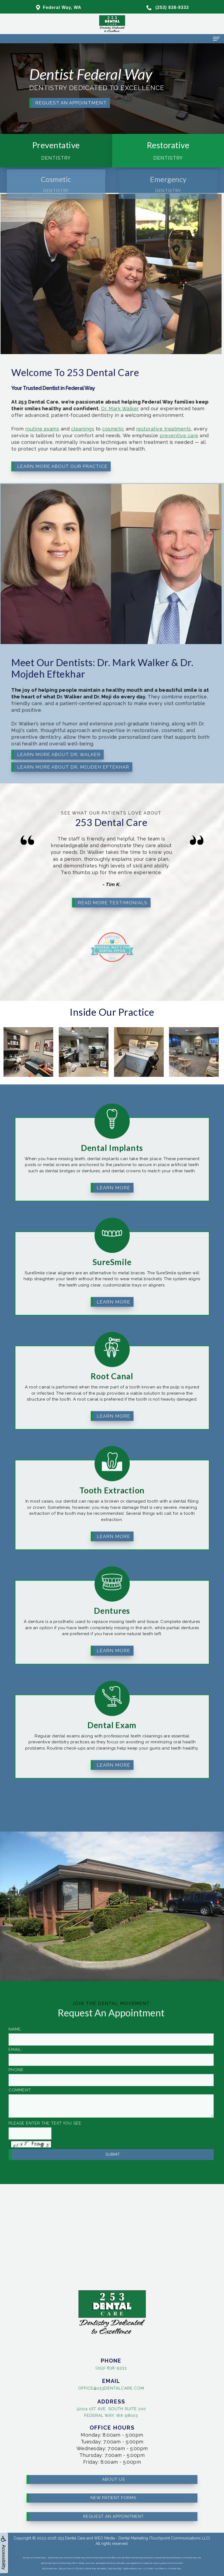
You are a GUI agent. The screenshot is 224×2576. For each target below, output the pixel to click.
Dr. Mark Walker (90, 412)
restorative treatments (117, 425)
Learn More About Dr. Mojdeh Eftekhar (62, 746)
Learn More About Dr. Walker (53, 738)
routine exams (43, 425)
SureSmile (112, 1236)
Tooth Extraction (112, 1464)
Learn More (113, 1162)
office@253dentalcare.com (85, 2386)
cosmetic (86, 425)
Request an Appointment (71, 102)
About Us (113, 2453)
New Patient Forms (113, 2471)
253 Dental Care (71, 2538)
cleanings (68, 425)
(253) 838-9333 (85, 2366)
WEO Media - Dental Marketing (121, 2538)
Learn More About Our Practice (55, 448)
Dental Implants (112, 1122)
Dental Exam (112, 1699)
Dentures (112, 1584)
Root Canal (112, 1350)
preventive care (126, 429)
